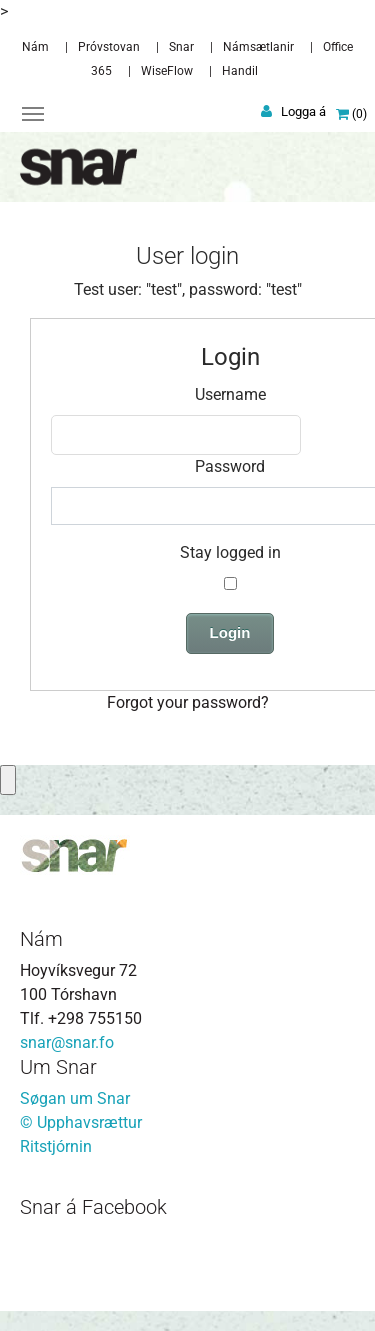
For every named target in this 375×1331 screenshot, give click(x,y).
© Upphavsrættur (81, 1122)
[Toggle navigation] (33, 114)
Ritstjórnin (56, 1146)
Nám (35, 47)
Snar (181, 47)
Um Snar (58, 1067)
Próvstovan (109, 47)
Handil (240, 71)
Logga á (303, 111)
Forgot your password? (188, 702)
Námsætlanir (258, 47)
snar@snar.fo (67, 1042)
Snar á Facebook (93, 1207)
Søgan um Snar (75, 1098)
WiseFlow (167, 71)
